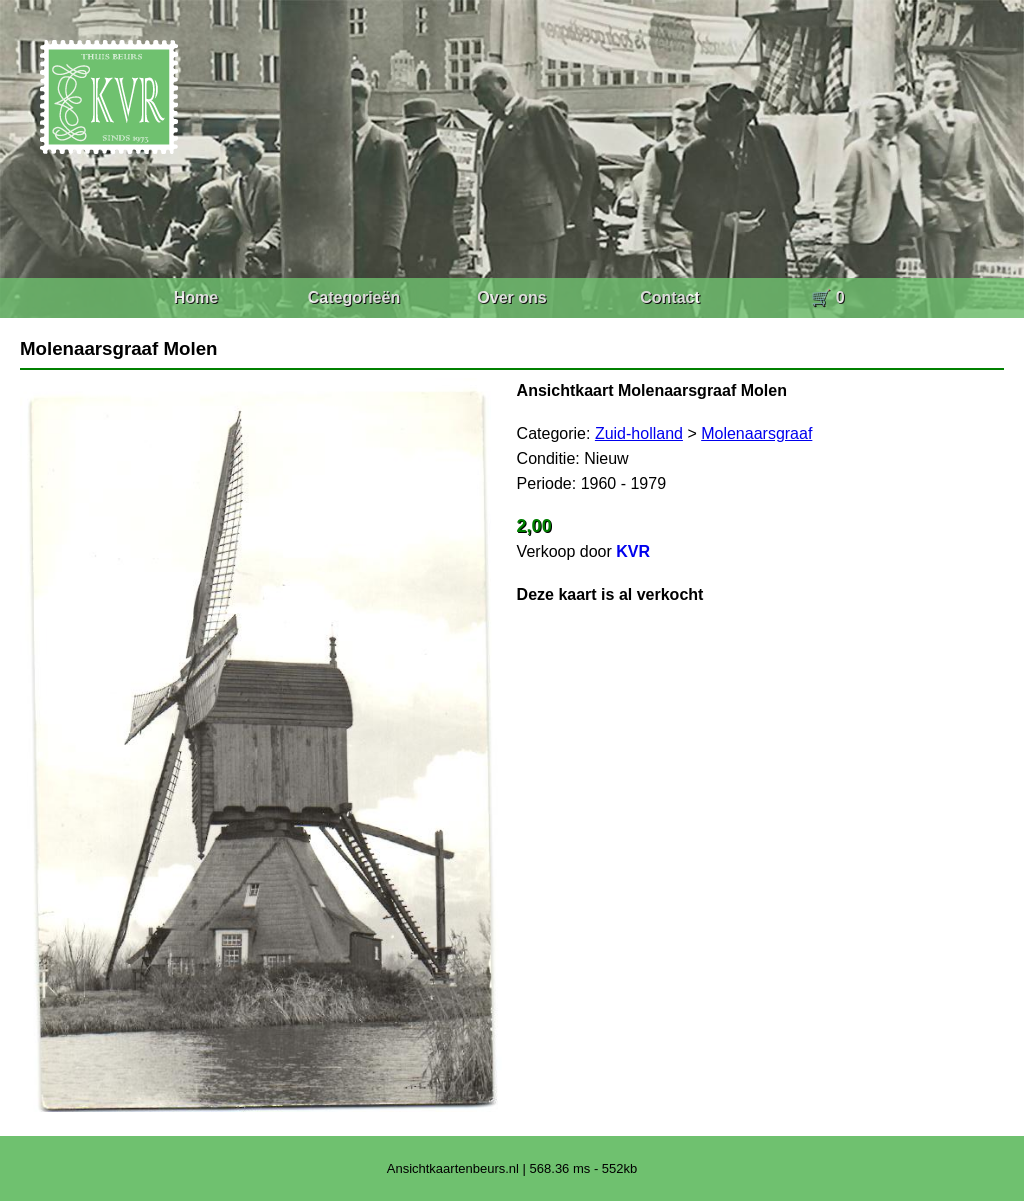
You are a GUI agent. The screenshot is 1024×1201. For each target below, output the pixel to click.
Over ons (511, 297)
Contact (670, 297)
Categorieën (354, 297)
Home (196, 297)
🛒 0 (827, 297)
